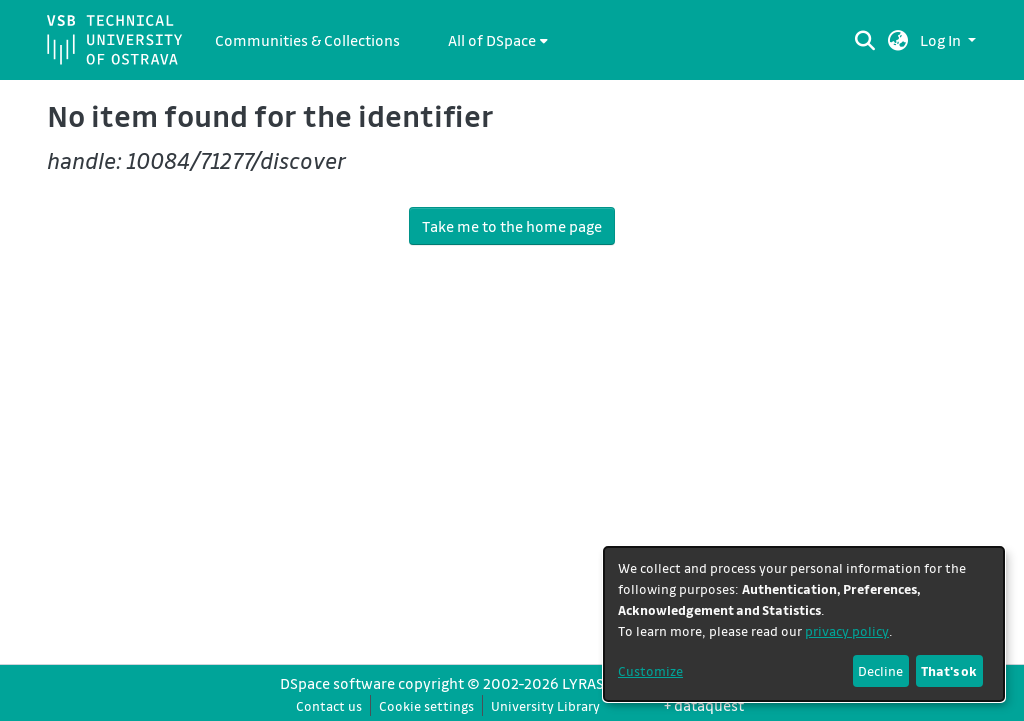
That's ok (949, 670)
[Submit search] (865, 40)
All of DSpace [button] (492, 40)
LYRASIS (589, 683)
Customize (650, 670)
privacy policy (847, 630)
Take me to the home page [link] (512, 226)
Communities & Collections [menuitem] (307, 40)
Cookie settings (426, 705)
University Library (545, 705)
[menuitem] (498, 40)
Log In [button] (942, 40)
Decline (880, 670)
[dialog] (804, 624)
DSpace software (337, 683)
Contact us (329, 705)
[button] (898, 40)
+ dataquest (704, 705)
